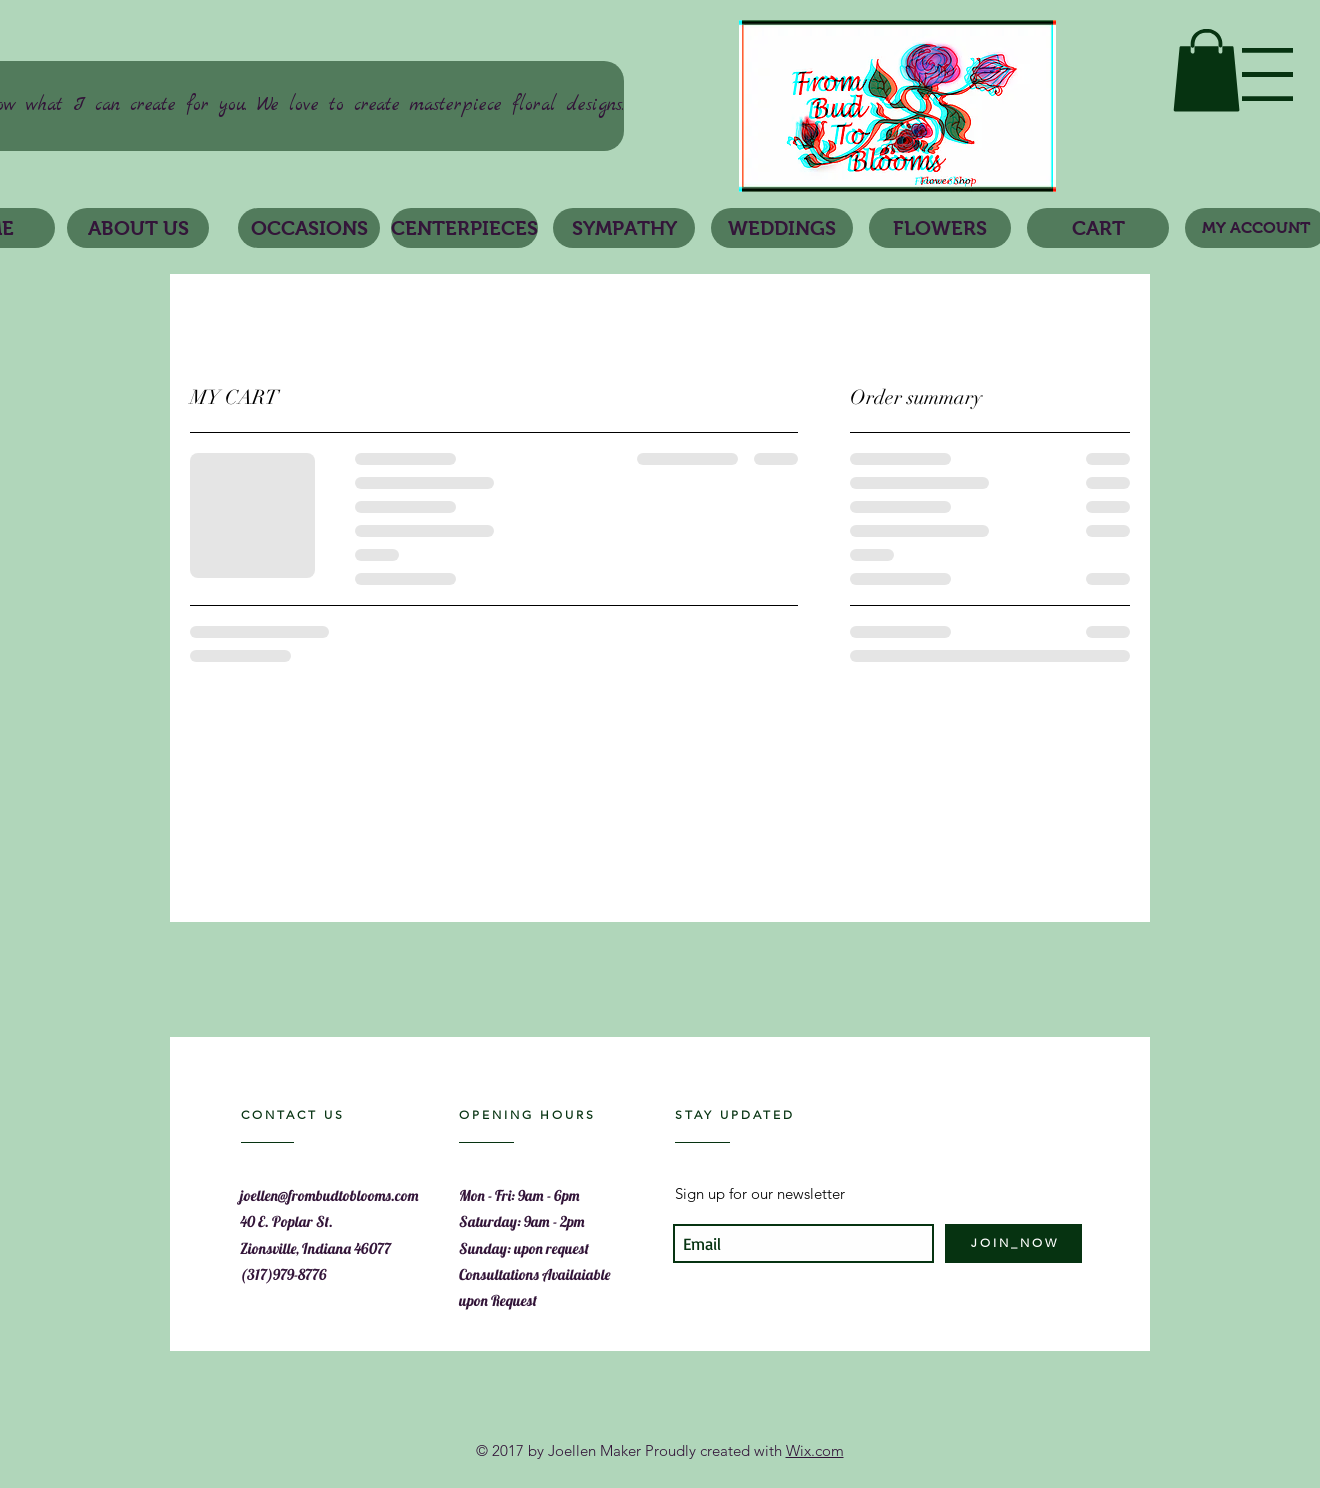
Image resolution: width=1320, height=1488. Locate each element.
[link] (1206, 70)
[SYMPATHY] (624, 228)
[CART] (1098, 228)
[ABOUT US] (138, 228)
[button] (1267, 74)
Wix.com (815, 1450)
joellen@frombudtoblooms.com (329, 1195)
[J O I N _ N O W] (1013, 1243)
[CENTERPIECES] (464, 228)
